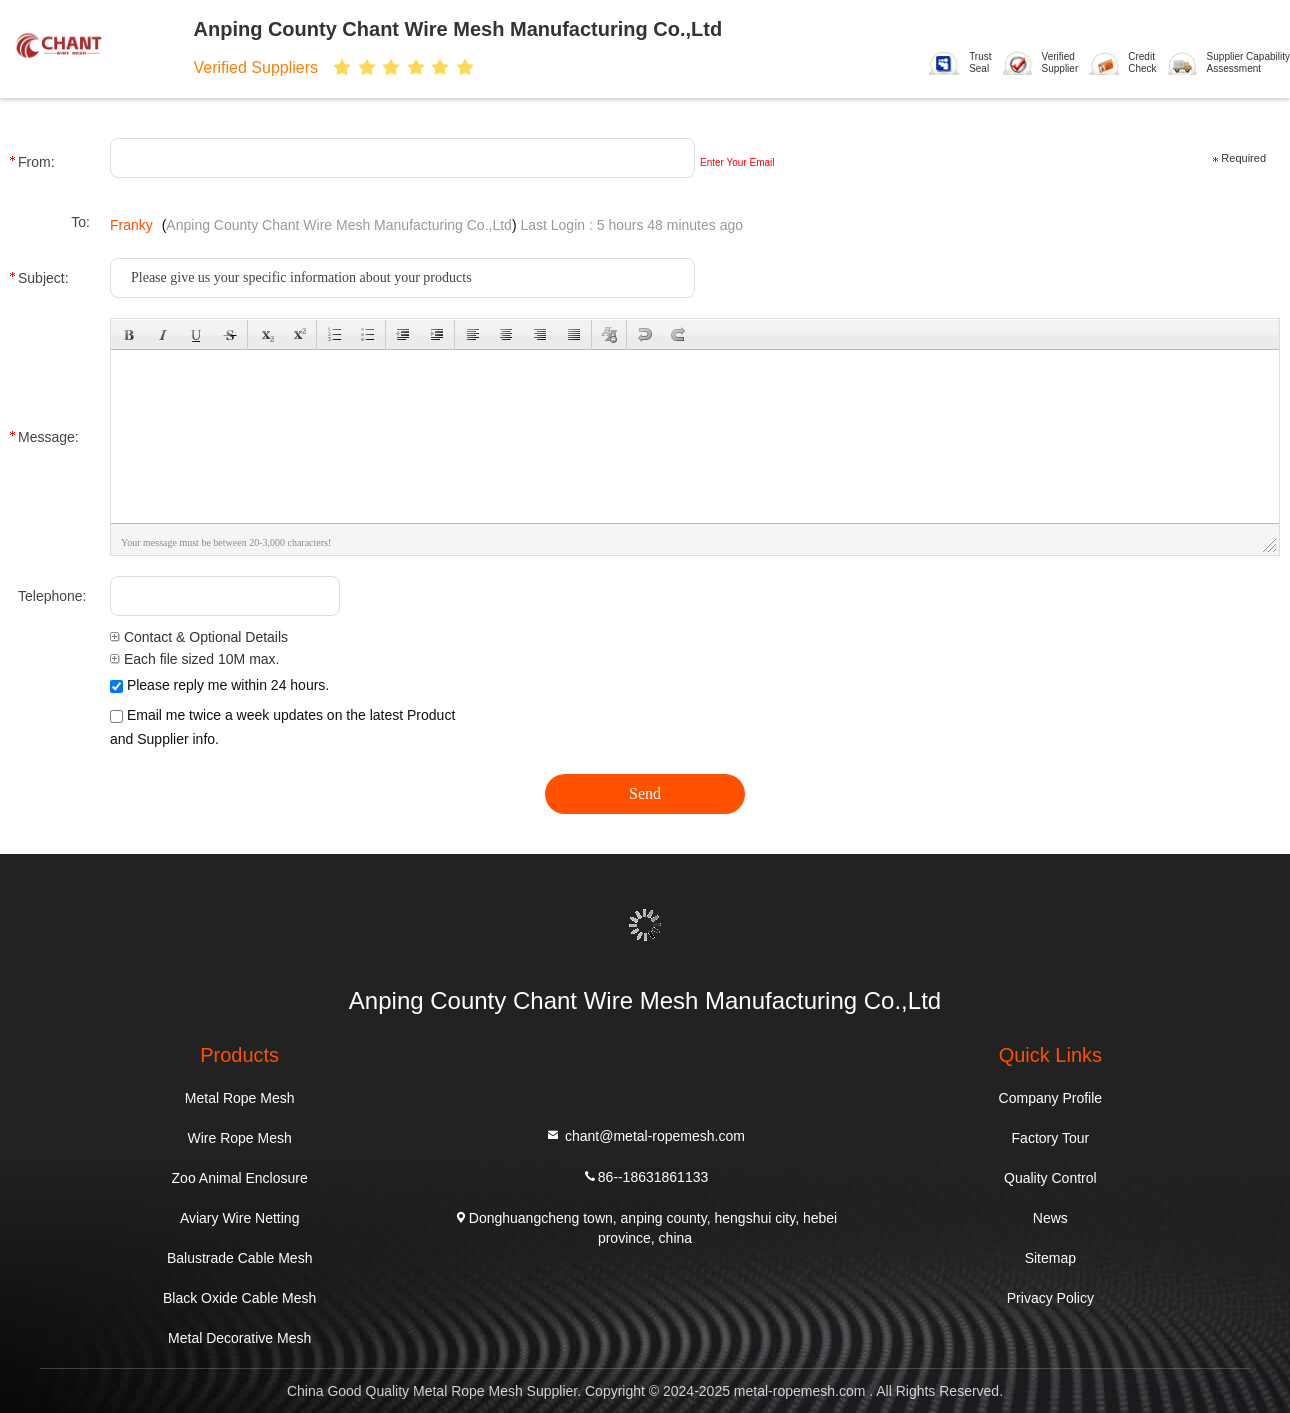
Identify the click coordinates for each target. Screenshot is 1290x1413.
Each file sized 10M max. (195, 659)
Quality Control (1050, 1178)
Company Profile (1051, 1098)
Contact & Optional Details (199, 637)
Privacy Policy (1050, 1298)
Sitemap (1050, 1258)
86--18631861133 (645, 1175)
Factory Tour (1051, 1138)
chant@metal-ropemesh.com (645, 1134)
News (1050, 1218)
